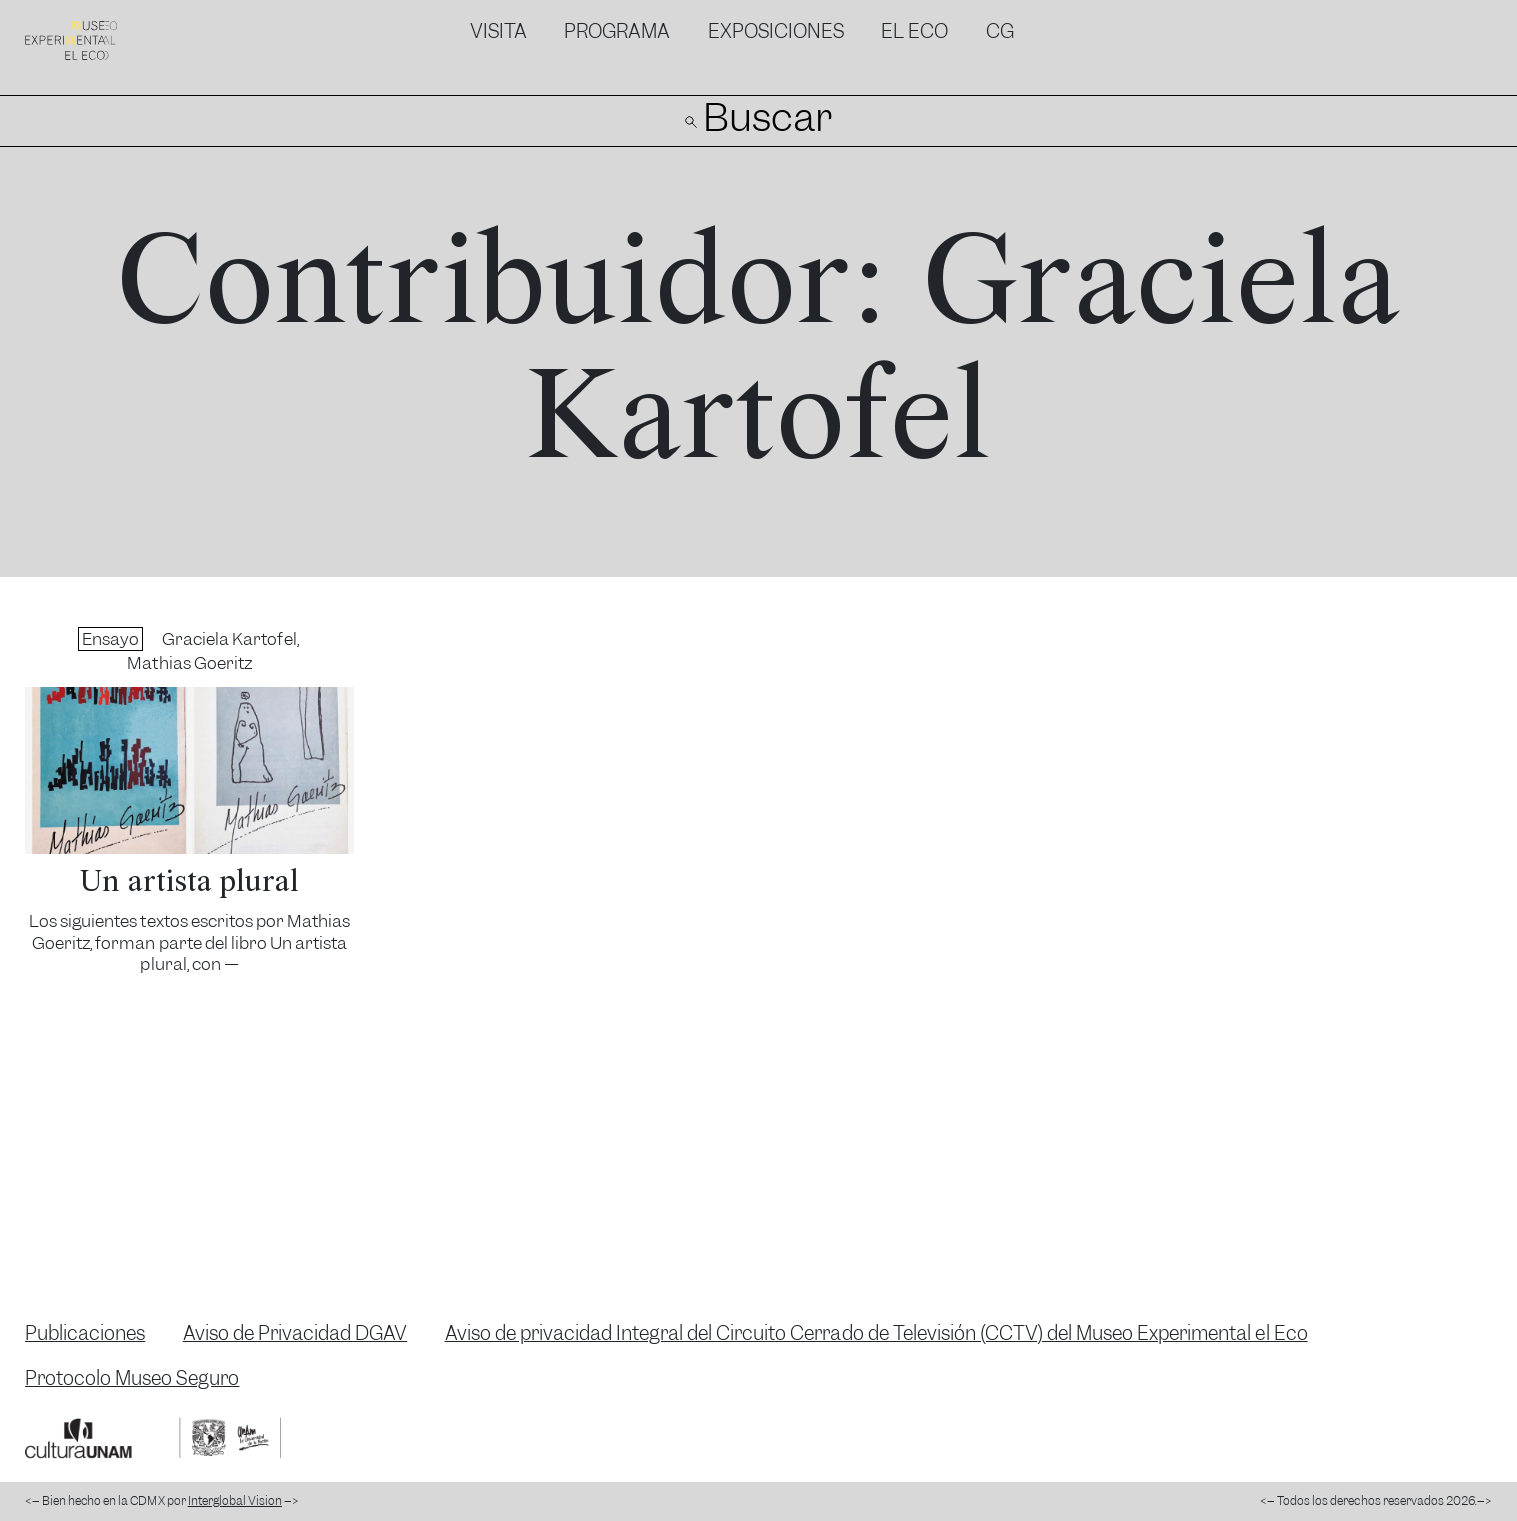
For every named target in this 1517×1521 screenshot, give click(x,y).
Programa (617, 31)
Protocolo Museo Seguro (132, 1378)
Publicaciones (85, 1333)
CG (1000, 31)
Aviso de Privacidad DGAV (295, 1333)
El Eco (914, 31)
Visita (498, 31)
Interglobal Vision (235, 1501)
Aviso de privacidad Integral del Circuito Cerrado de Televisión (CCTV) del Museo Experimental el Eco (876, 1333)
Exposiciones (776, 31)
